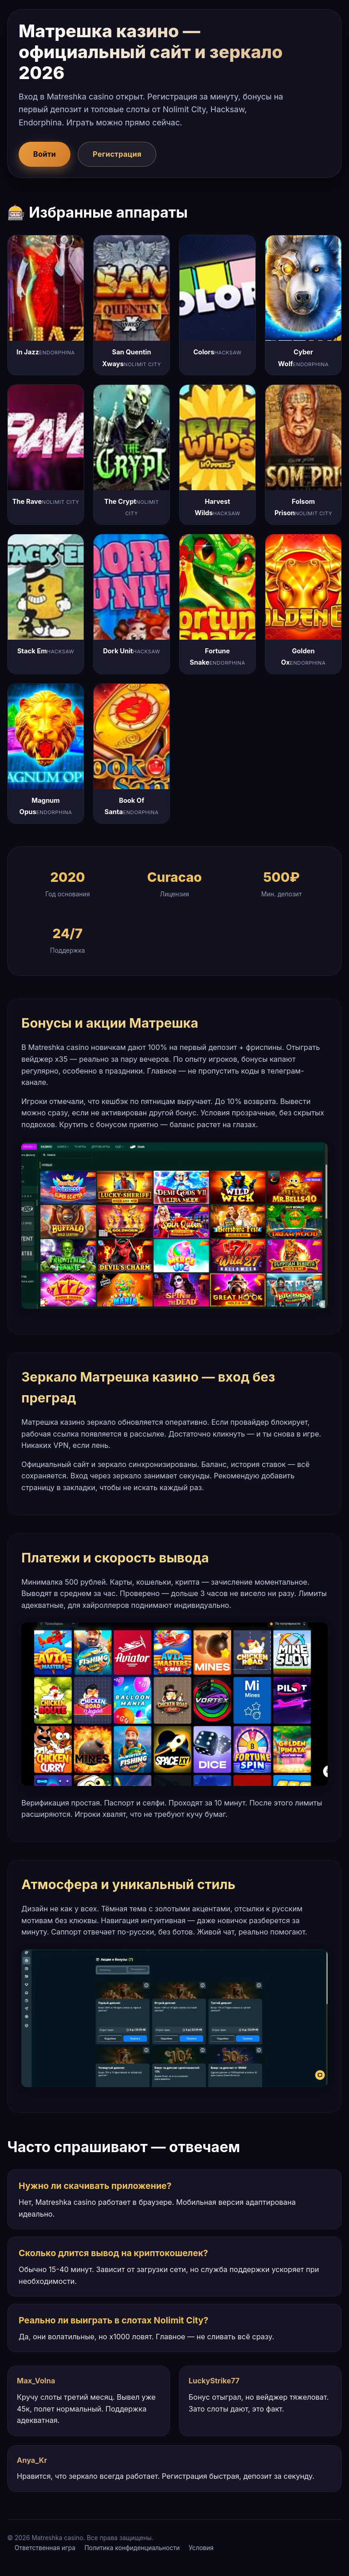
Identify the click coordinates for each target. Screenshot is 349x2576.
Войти (44, 154)
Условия (201, 2547)
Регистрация (117, 154)
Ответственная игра (45, 2547)
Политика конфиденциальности (132, 2547)
